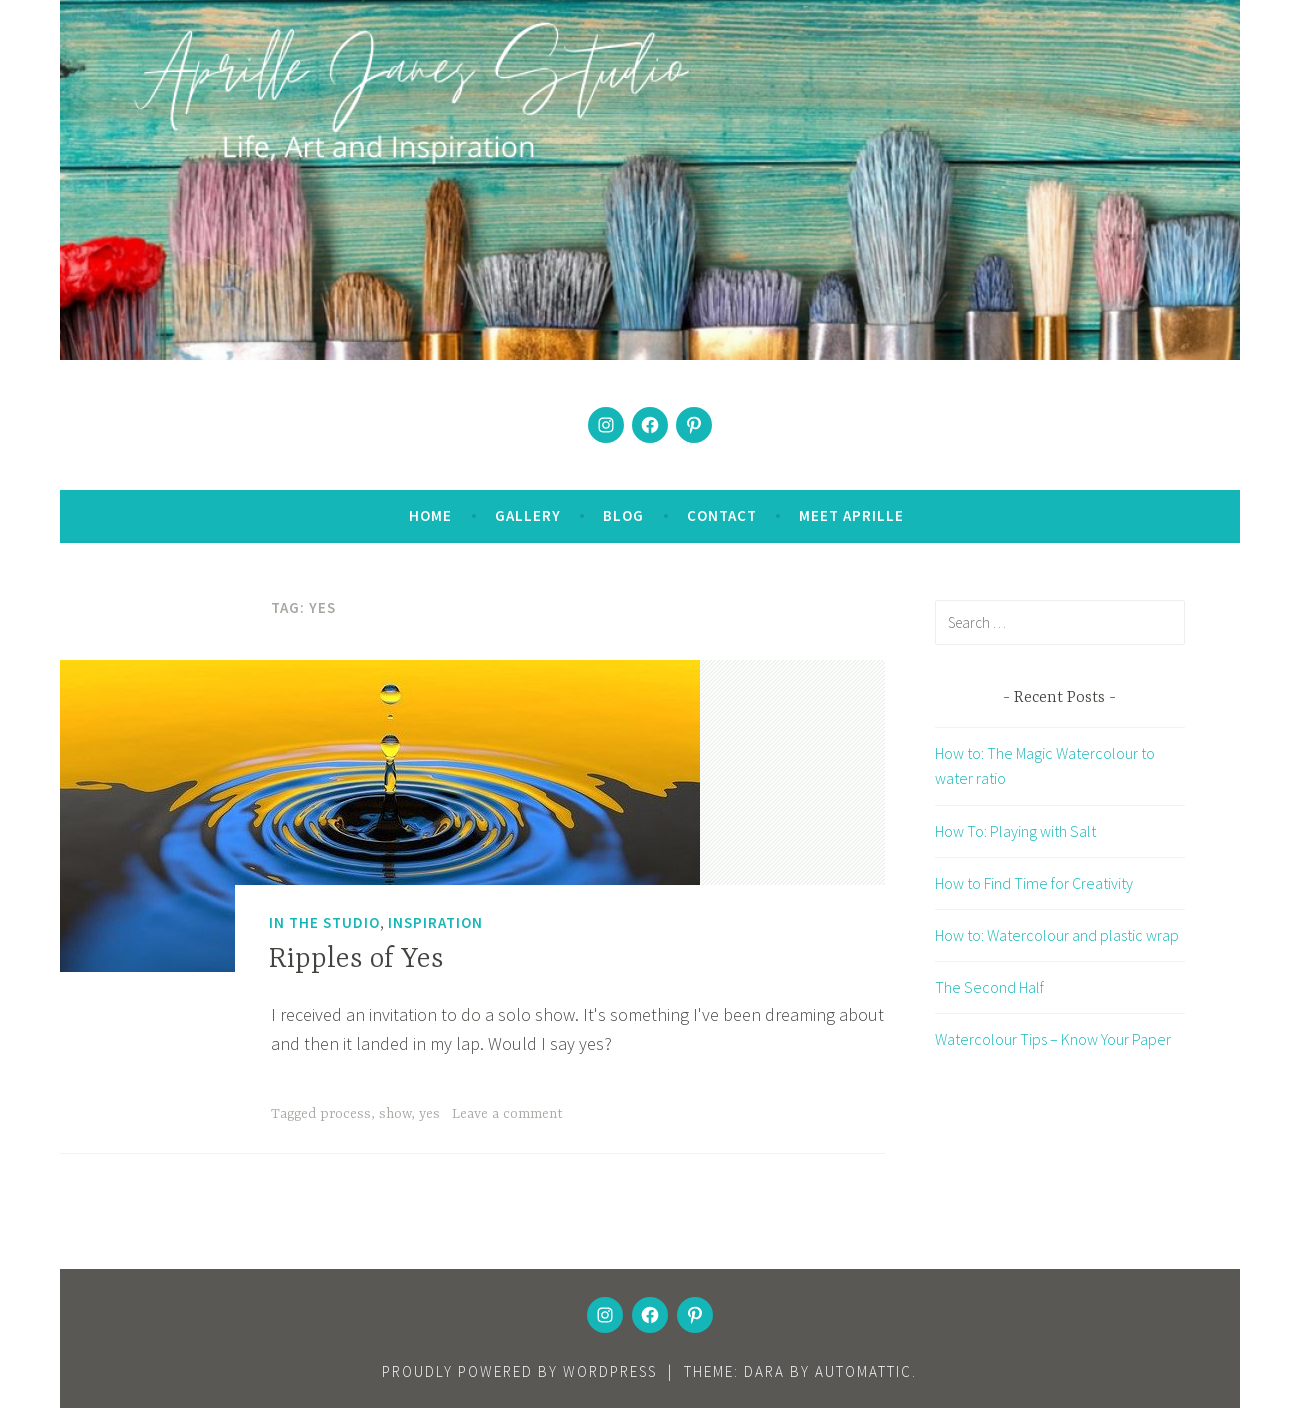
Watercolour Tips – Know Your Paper (1053, 1039)
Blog (623, 515)
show (395, 1114)
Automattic (863, 1371)
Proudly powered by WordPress (519, 1371)
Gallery (528, 515)
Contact (722, 515)
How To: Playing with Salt (1015, 831)
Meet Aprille (851, 515)
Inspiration (435, 922)
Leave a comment (507, 1114)
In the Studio (324, 922)
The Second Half (989, 987)
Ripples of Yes (356, 960)
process (345, 1114)
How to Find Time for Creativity (1034, 883)
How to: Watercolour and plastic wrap (1057, 935)
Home (430, 515)
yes (429, 1114)
